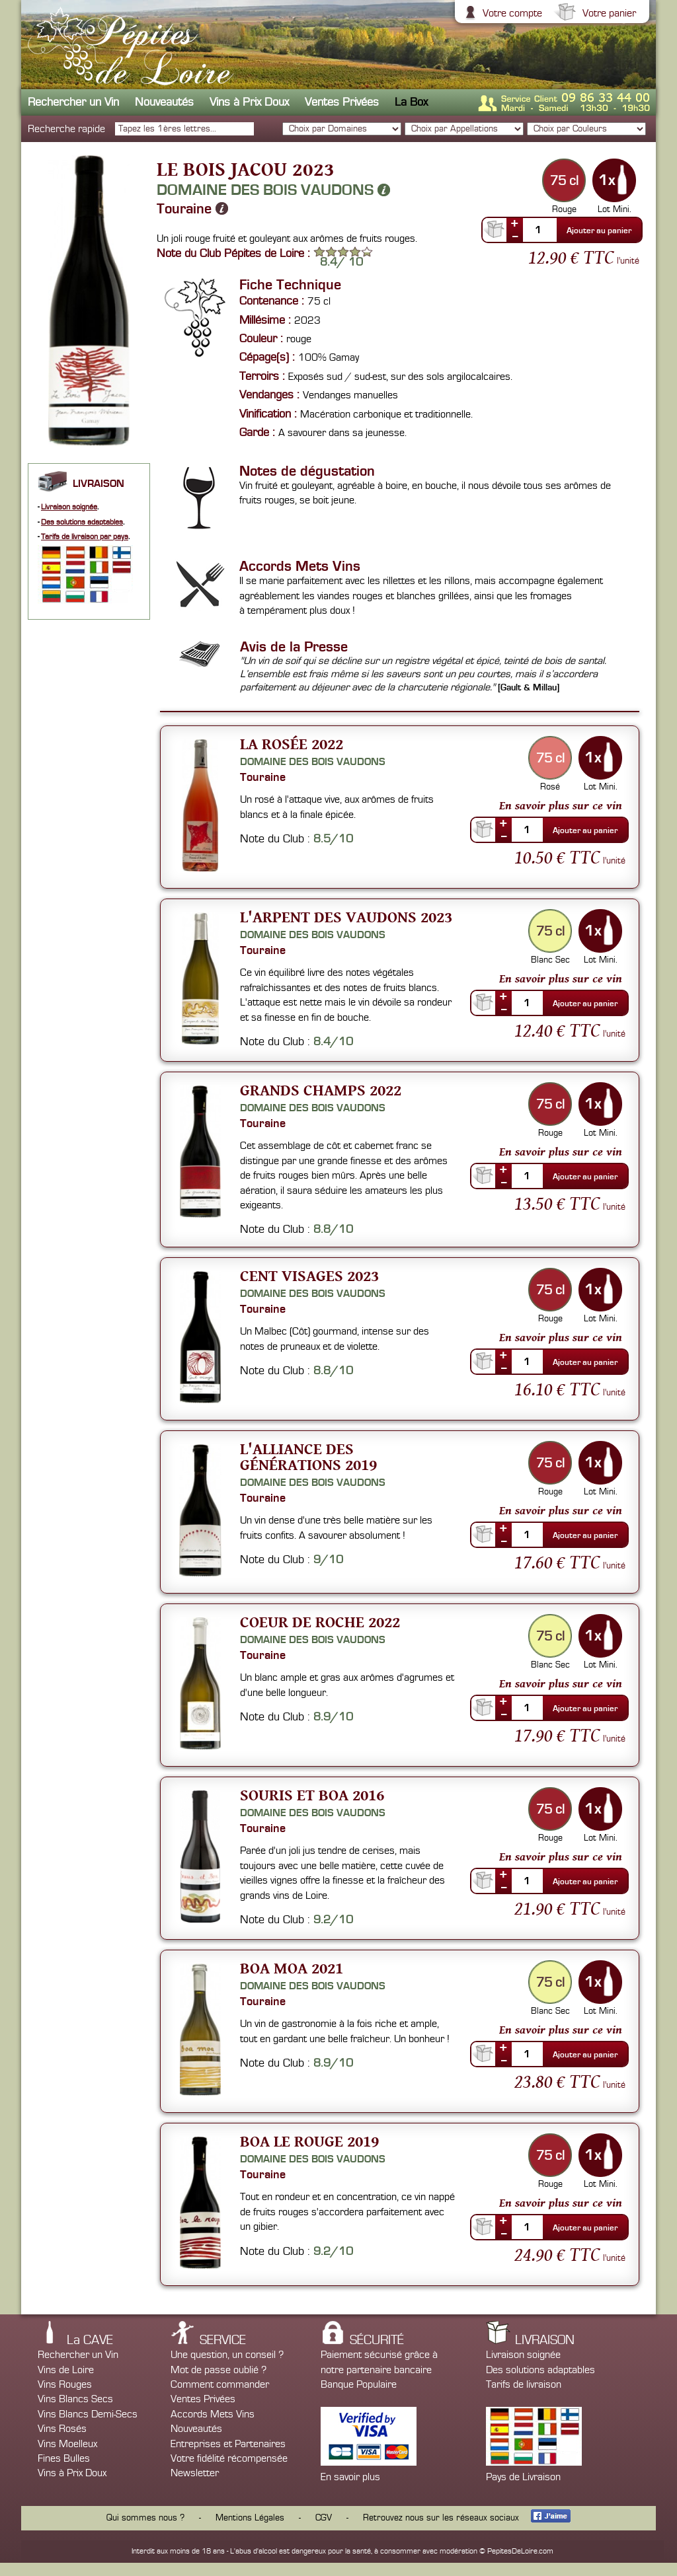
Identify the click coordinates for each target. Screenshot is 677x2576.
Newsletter (195, 2473)
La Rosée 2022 (291, 743)
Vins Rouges (65, 2384)
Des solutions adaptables (82, 522)
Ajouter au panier (599, 230)
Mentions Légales (250, 2518)
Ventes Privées (342, 102)
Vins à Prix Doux (249, 102)
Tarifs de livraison (523, 2384)
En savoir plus (350, 2477)
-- (515, 236)
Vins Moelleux (67, 2444)
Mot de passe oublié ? (218, 2370)
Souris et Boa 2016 (312, 1794)
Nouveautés (164, 102)
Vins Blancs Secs (75, 2399)
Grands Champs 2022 (320, 1089)
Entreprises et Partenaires (228, 2444)
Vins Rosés (62, 2429)
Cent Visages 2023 (309, 1275)
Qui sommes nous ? (145, 2518)
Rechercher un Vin (73, 102)
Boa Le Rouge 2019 (309, 2141)
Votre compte (510, 13)
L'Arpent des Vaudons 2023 (346, 916)
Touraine (192, 209)
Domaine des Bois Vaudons (273, 190)
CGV (323, 2518)
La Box (411, 102)
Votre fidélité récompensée (229, 2458)
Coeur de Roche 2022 (320, 1621)
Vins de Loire (66, 2370)
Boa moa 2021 (291, 1967)
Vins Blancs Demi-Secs (88, 2414)
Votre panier (607, 13)
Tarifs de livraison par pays (84, 537)
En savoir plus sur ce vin (560, 805)
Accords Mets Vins (213, 2414)
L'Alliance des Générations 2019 (308, 1456)
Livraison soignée (69, 507)
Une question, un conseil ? (227, 2355)
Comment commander (220, 2384)
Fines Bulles (64, 2458)
